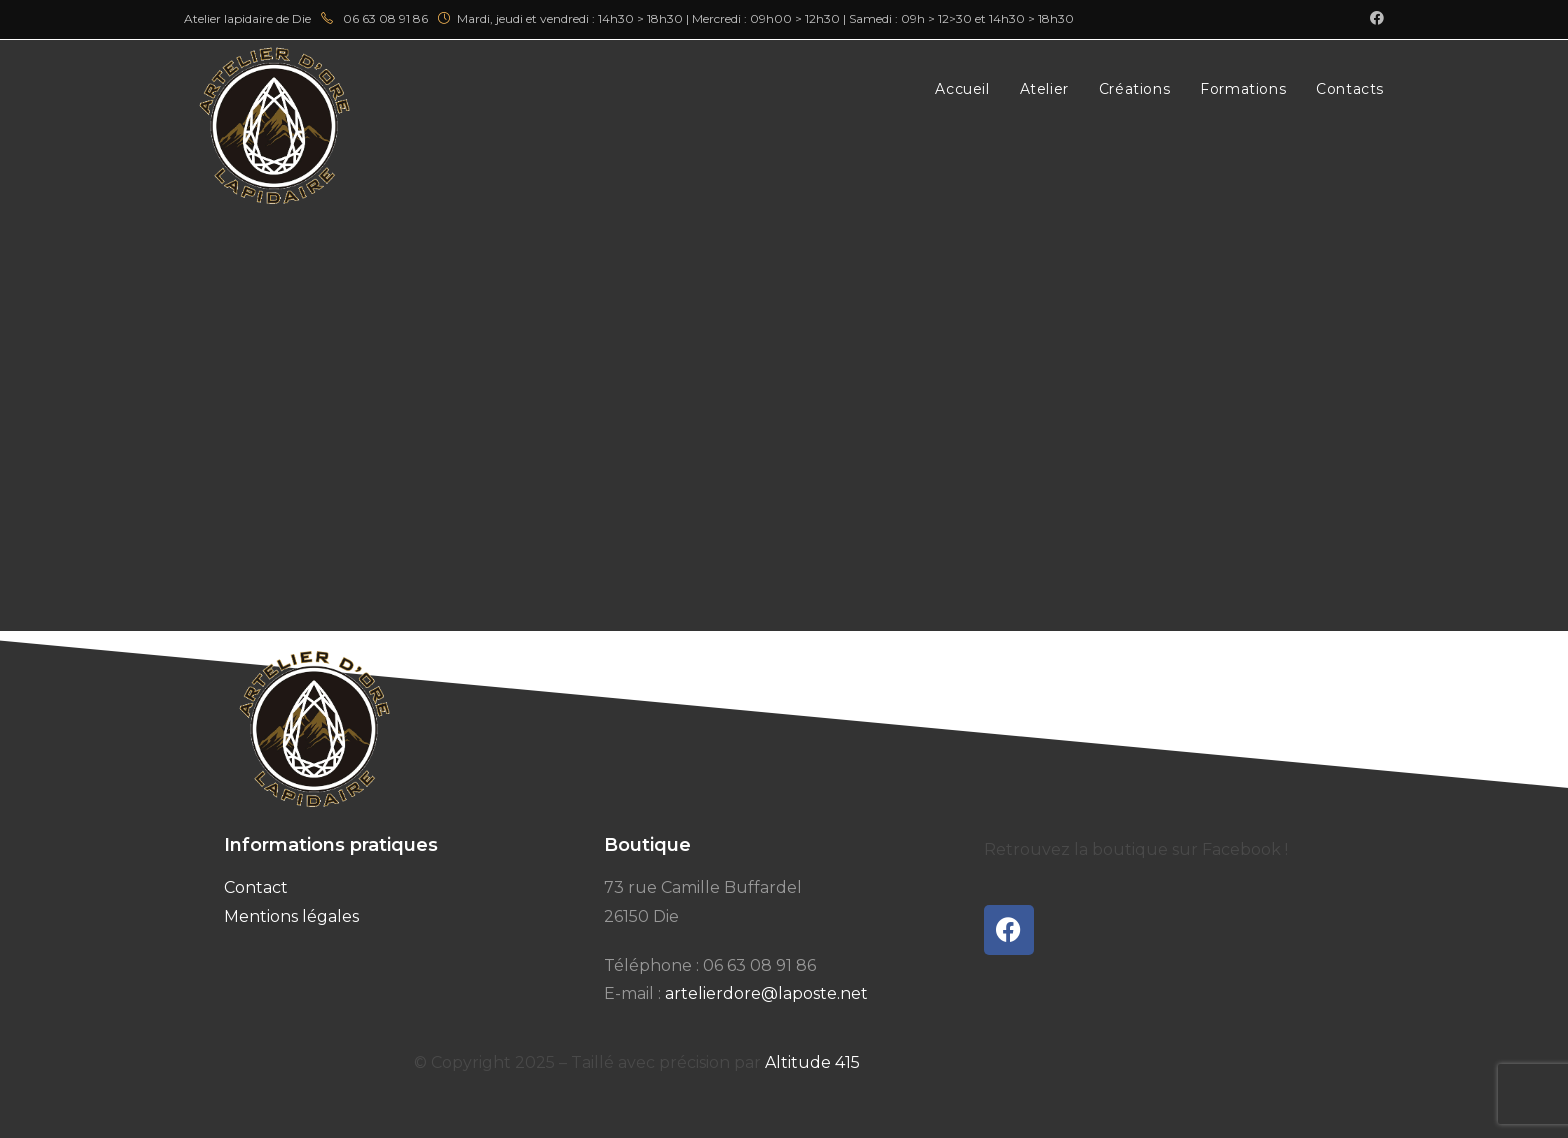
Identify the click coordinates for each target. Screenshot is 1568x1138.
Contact (256, 887)
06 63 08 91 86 (759, 965)
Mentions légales (291, 916)
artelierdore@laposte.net (766, 993)
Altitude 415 (812, 1062)
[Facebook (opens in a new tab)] (1374, 19)
